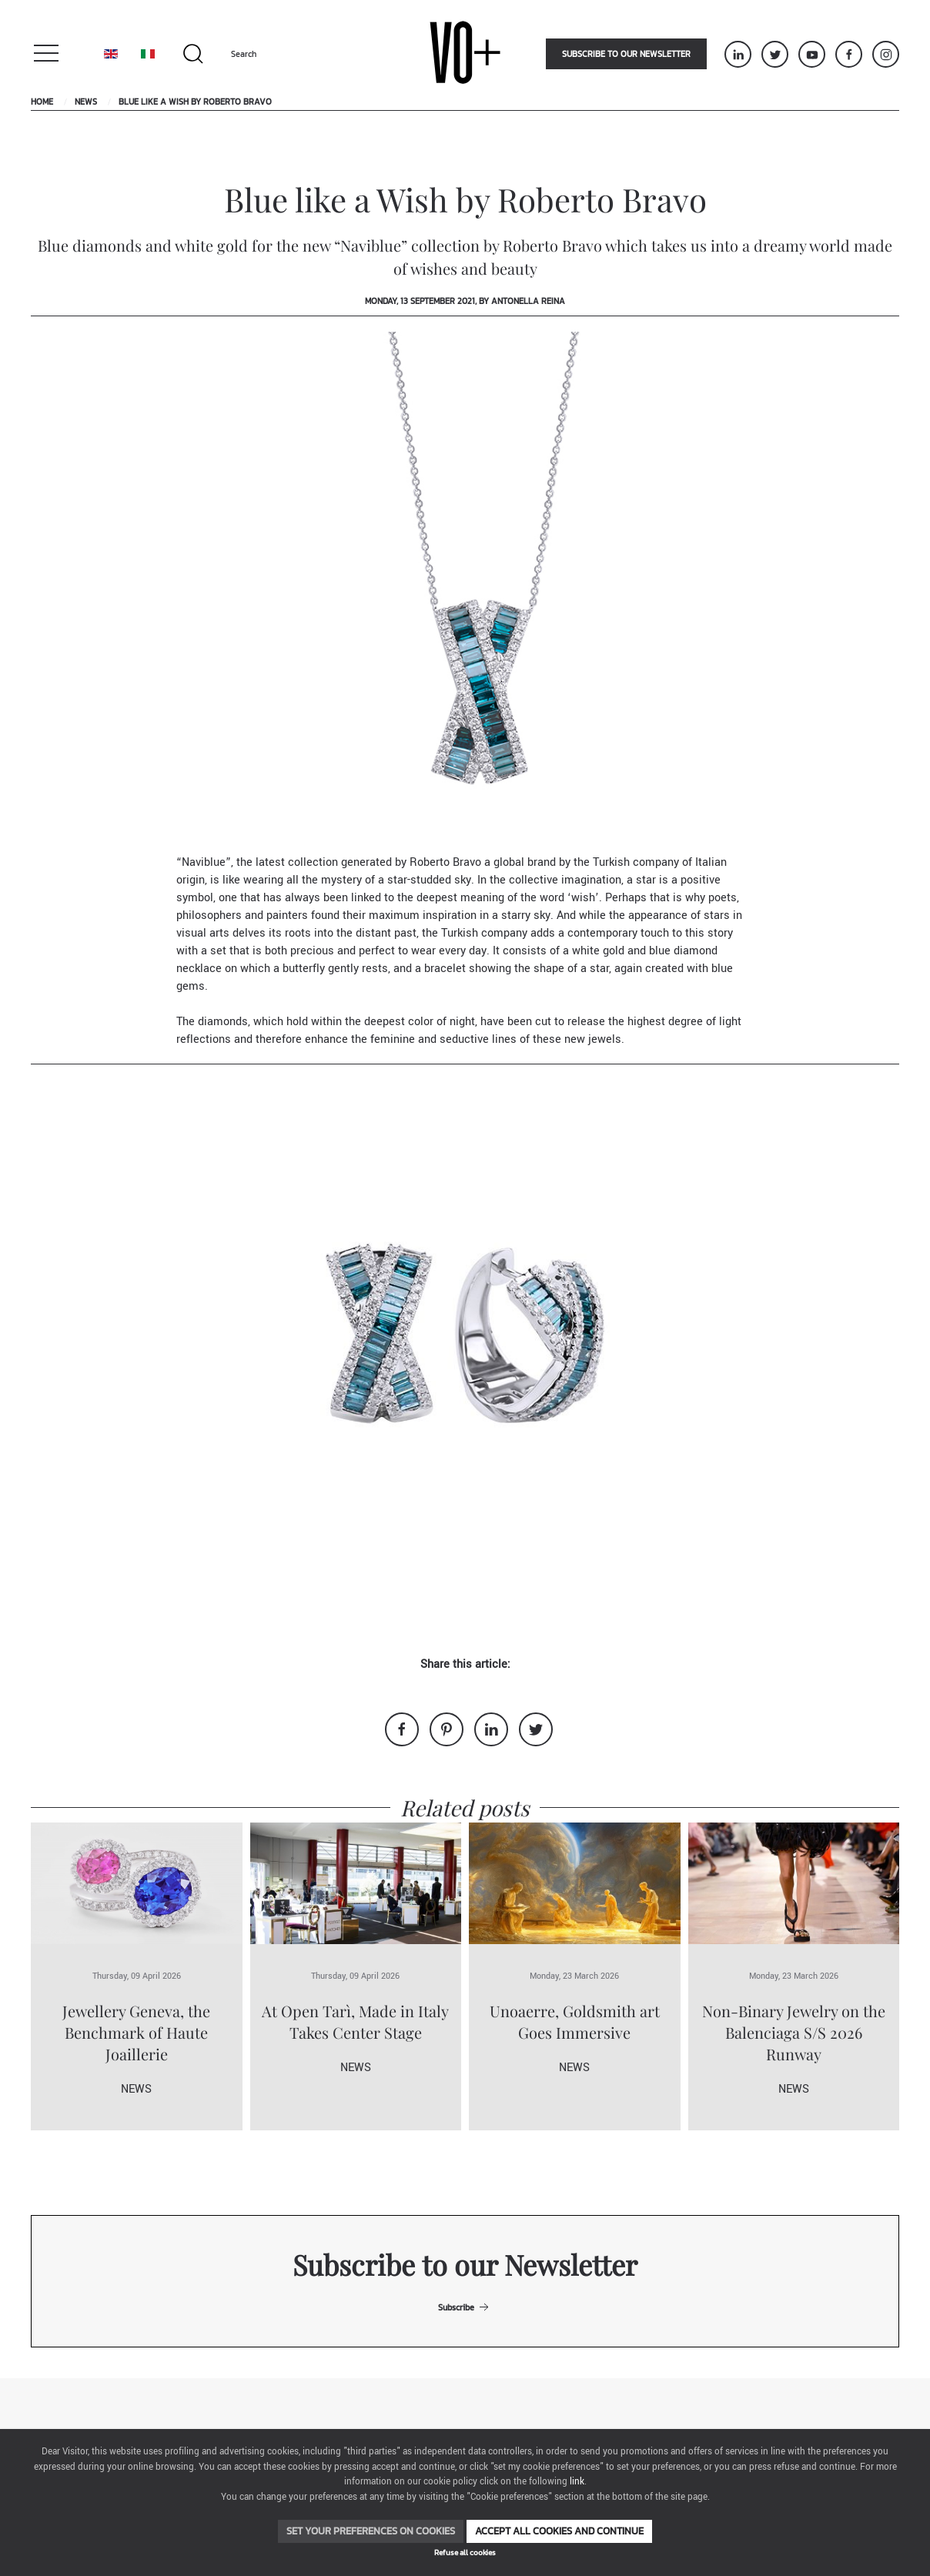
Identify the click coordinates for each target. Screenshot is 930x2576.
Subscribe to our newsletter (626, 54)
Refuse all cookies (465, 2552)
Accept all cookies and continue (559, 2531)
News (86, 101)
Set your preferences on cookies (370, 2531)
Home (42, 101)
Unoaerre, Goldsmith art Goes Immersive (575, 2021)
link (577, 2481)
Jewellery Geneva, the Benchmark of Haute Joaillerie (136, 2032)
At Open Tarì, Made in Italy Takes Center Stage (355, 2021)
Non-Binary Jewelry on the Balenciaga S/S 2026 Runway (793, 2032)
